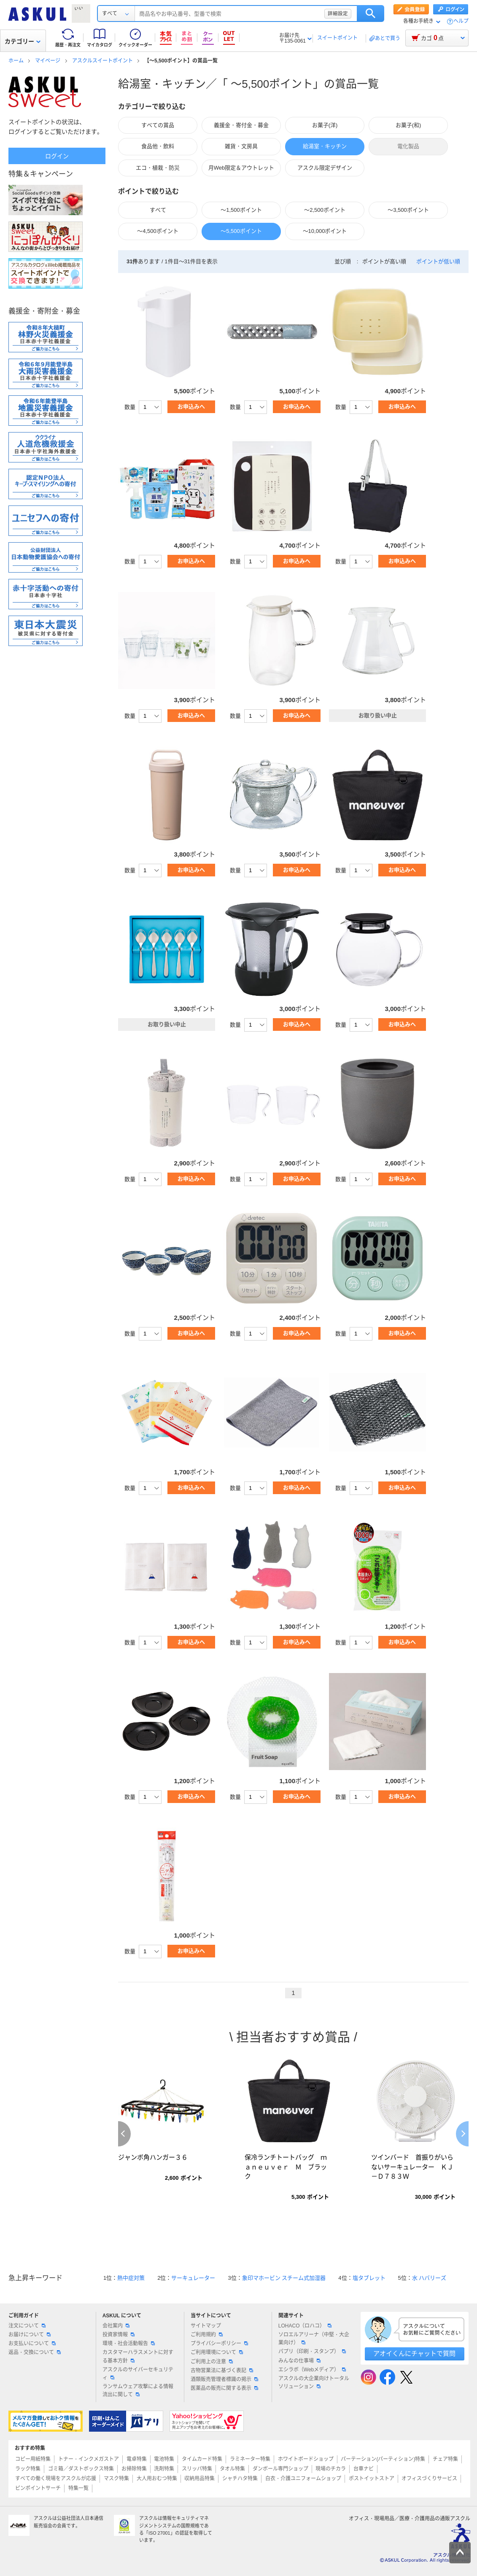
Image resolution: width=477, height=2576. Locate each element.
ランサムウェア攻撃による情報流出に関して (137, 2391)
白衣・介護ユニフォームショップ (303, 2478)
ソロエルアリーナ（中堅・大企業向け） (313, 2339)
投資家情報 (118, 2335)
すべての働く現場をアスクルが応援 (55, 2478)
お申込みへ (191, 406)
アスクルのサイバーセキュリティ (137, 2374)
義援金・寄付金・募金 (241, 125)
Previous (124, 2133)
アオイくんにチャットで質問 (414, 2353)
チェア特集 (445, 2459)
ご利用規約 (207, 2335)
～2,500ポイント (324, 210)
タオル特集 (232, 2469)
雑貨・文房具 (241, 146)
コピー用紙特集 (33, 2459)
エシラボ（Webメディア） (312, 2370)
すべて (158, 210)
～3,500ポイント (408, 210)
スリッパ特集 (197, 2469)
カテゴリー (22, 41)
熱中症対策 (131, 2278)
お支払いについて (32, 2343)
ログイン (57, 156)
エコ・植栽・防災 (158, 168)
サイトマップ (206, 2326)
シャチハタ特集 (240, 2478)
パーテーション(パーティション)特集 (383, 2459)
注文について (27, 2326)
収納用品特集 (199, 2478)
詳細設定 (338, 13)
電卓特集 (137, 2459)
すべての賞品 (157, 125)
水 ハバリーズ (429, 2278)
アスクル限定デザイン (324, 168)
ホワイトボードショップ (306, 2459)
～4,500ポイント (157, 231)
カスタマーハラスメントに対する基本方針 (137, 2356)
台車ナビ (363, 2469)
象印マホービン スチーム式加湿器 (284, 2278)
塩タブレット (369, 2278)
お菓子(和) (408, 125)
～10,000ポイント (325, 231)
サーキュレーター (193, 2278)
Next (462, 2133)
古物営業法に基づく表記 (222, 2370)
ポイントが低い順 (438, 261)
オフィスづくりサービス (429, 2478)
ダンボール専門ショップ (280, 2469)
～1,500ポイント (241, 210)
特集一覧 (78, 2488)
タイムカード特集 (202, 2459)
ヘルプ (461, 21)
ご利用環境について (217, 2352)
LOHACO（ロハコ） (305, 2326)
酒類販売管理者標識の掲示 (224, 2379)
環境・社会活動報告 (128, 2343)
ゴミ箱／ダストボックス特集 (81, 2469)
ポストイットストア (371, 2478)
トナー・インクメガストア (88, 2459)
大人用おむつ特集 (157, 2478)
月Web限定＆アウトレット (241, 168)
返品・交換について (34, 2352)
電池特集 (164, 2459)
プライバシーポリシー (219, 2343)
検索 (370, 13)
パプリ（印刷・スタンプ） (312, 2351)
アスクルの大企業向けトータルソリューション (313, 2382)
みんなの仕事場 (299, 2361)
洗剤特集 (164, 2469)
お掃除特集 (134, 2469)
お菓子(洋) (325, 125)
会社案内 (115, 2326)
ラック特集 (27, 2469)
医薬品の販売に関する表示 (224, 2388)
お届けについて (29, 2335)
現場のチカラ (330, 2469)
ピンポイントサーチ (38, 2488)
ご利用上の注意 (212, 2362)
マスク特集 (116, 2478)
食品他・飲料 (157, 146)
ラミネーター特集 (250, 2459)
